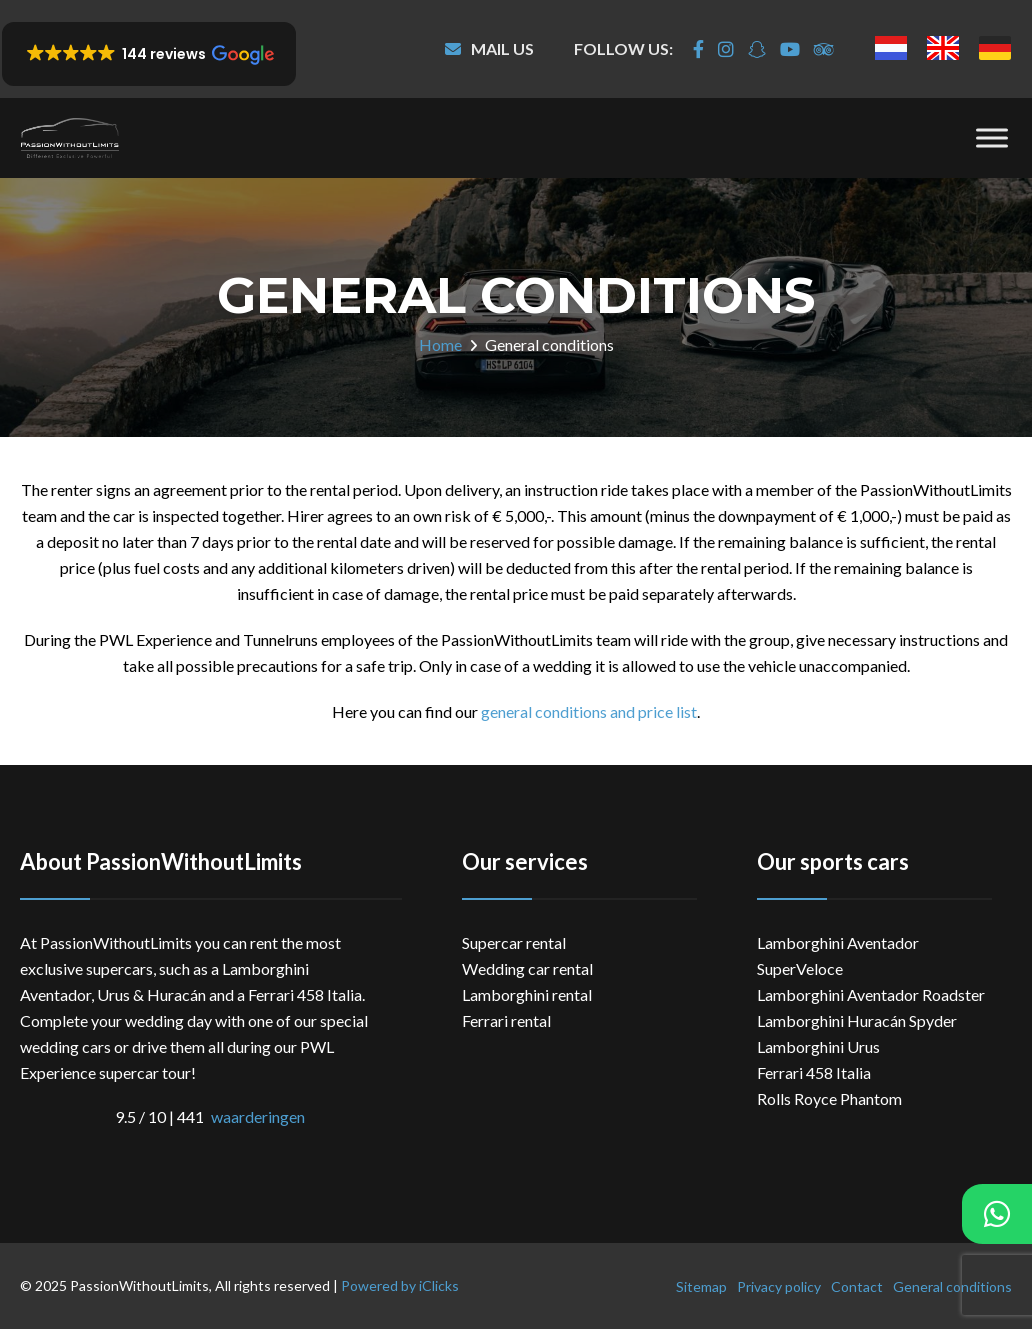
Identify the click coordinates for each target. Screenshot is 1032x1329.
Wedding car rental (527, 968)
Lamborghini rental (527, 994)
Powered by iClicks (400, 1285)
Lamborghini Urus (818, 1046)
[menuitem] (891, 48)
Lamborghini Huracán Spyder (857, 1020)
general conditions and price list (589, 711)
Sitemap (701, 1286)
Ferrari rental (506, 1020)
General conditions (952, 1286)
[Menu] (992, 137)
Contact (857, 1286)
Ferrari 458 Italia (814, 1072)
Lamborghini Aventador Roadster (871, 994)
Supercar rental (514, 942)
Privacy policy (779, 1286)
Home (440, 344)
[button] (149, 54)
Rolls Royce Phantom (829, 1098)
